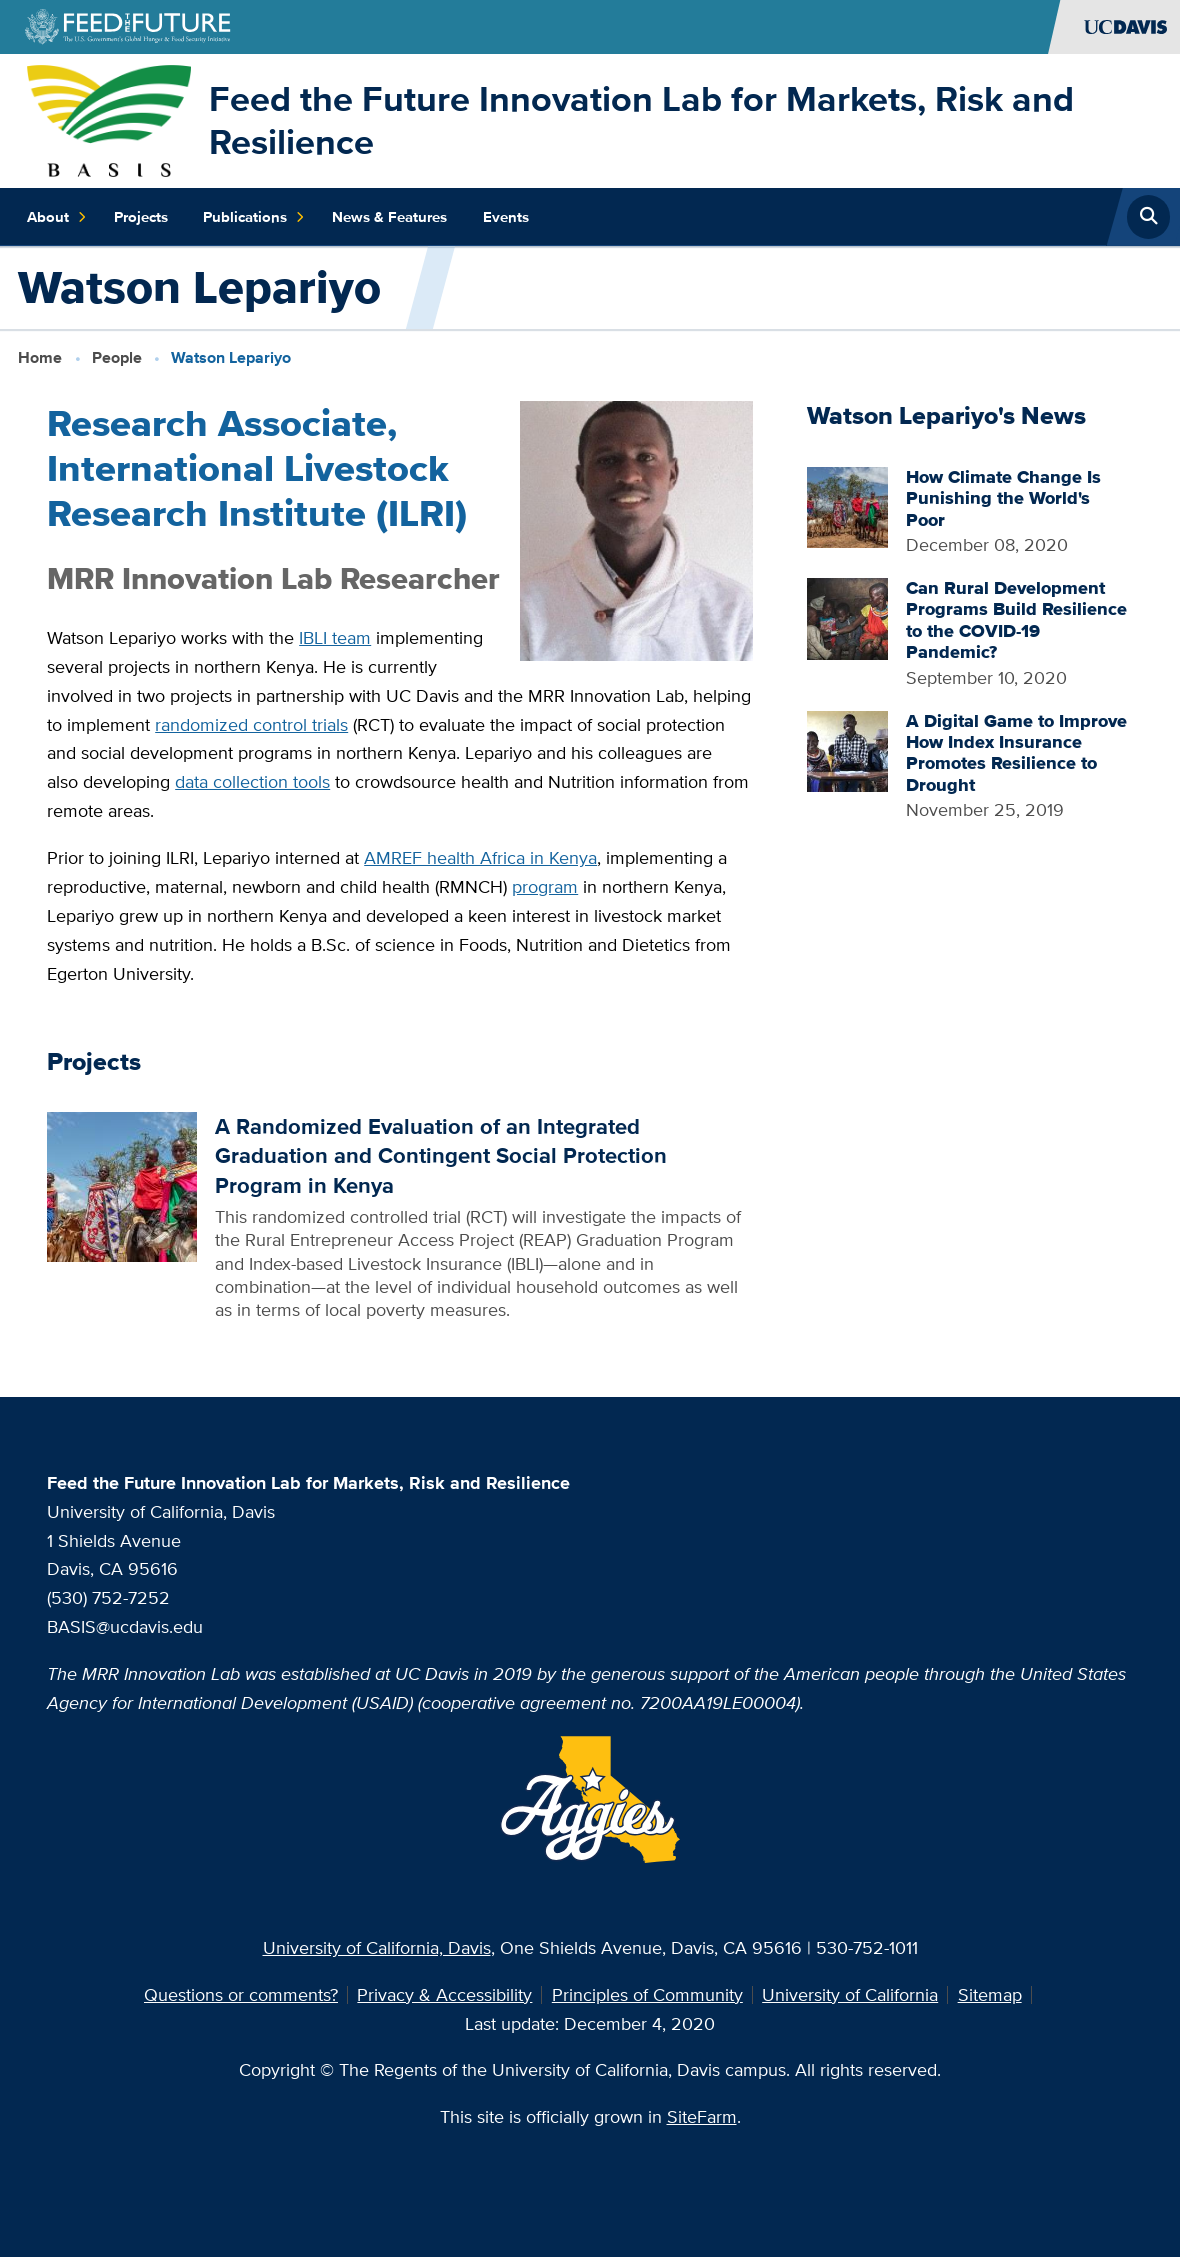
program (545, 886)
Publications (254, 217)
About (57, 217)
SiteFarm (702, 2116)
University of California (850, 1994)
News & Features (389, 217)
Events (506, 217)
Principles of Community (647, 1994)
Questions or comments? (241, 1994)
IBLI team (335, 637)
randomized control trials (251, 724)
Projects (141, 217)
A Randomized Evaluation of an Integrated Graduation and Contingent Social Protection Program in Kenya (441, 1155)
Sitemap (990, 1994)
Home (40, 357)
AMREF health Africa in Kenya (480, 857)
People (117, 357)
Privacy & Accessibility (444, 1994)
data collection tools (252, 781)
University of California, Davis (377, 1947)
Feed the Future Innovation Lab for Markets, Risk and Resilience (641, 120)
